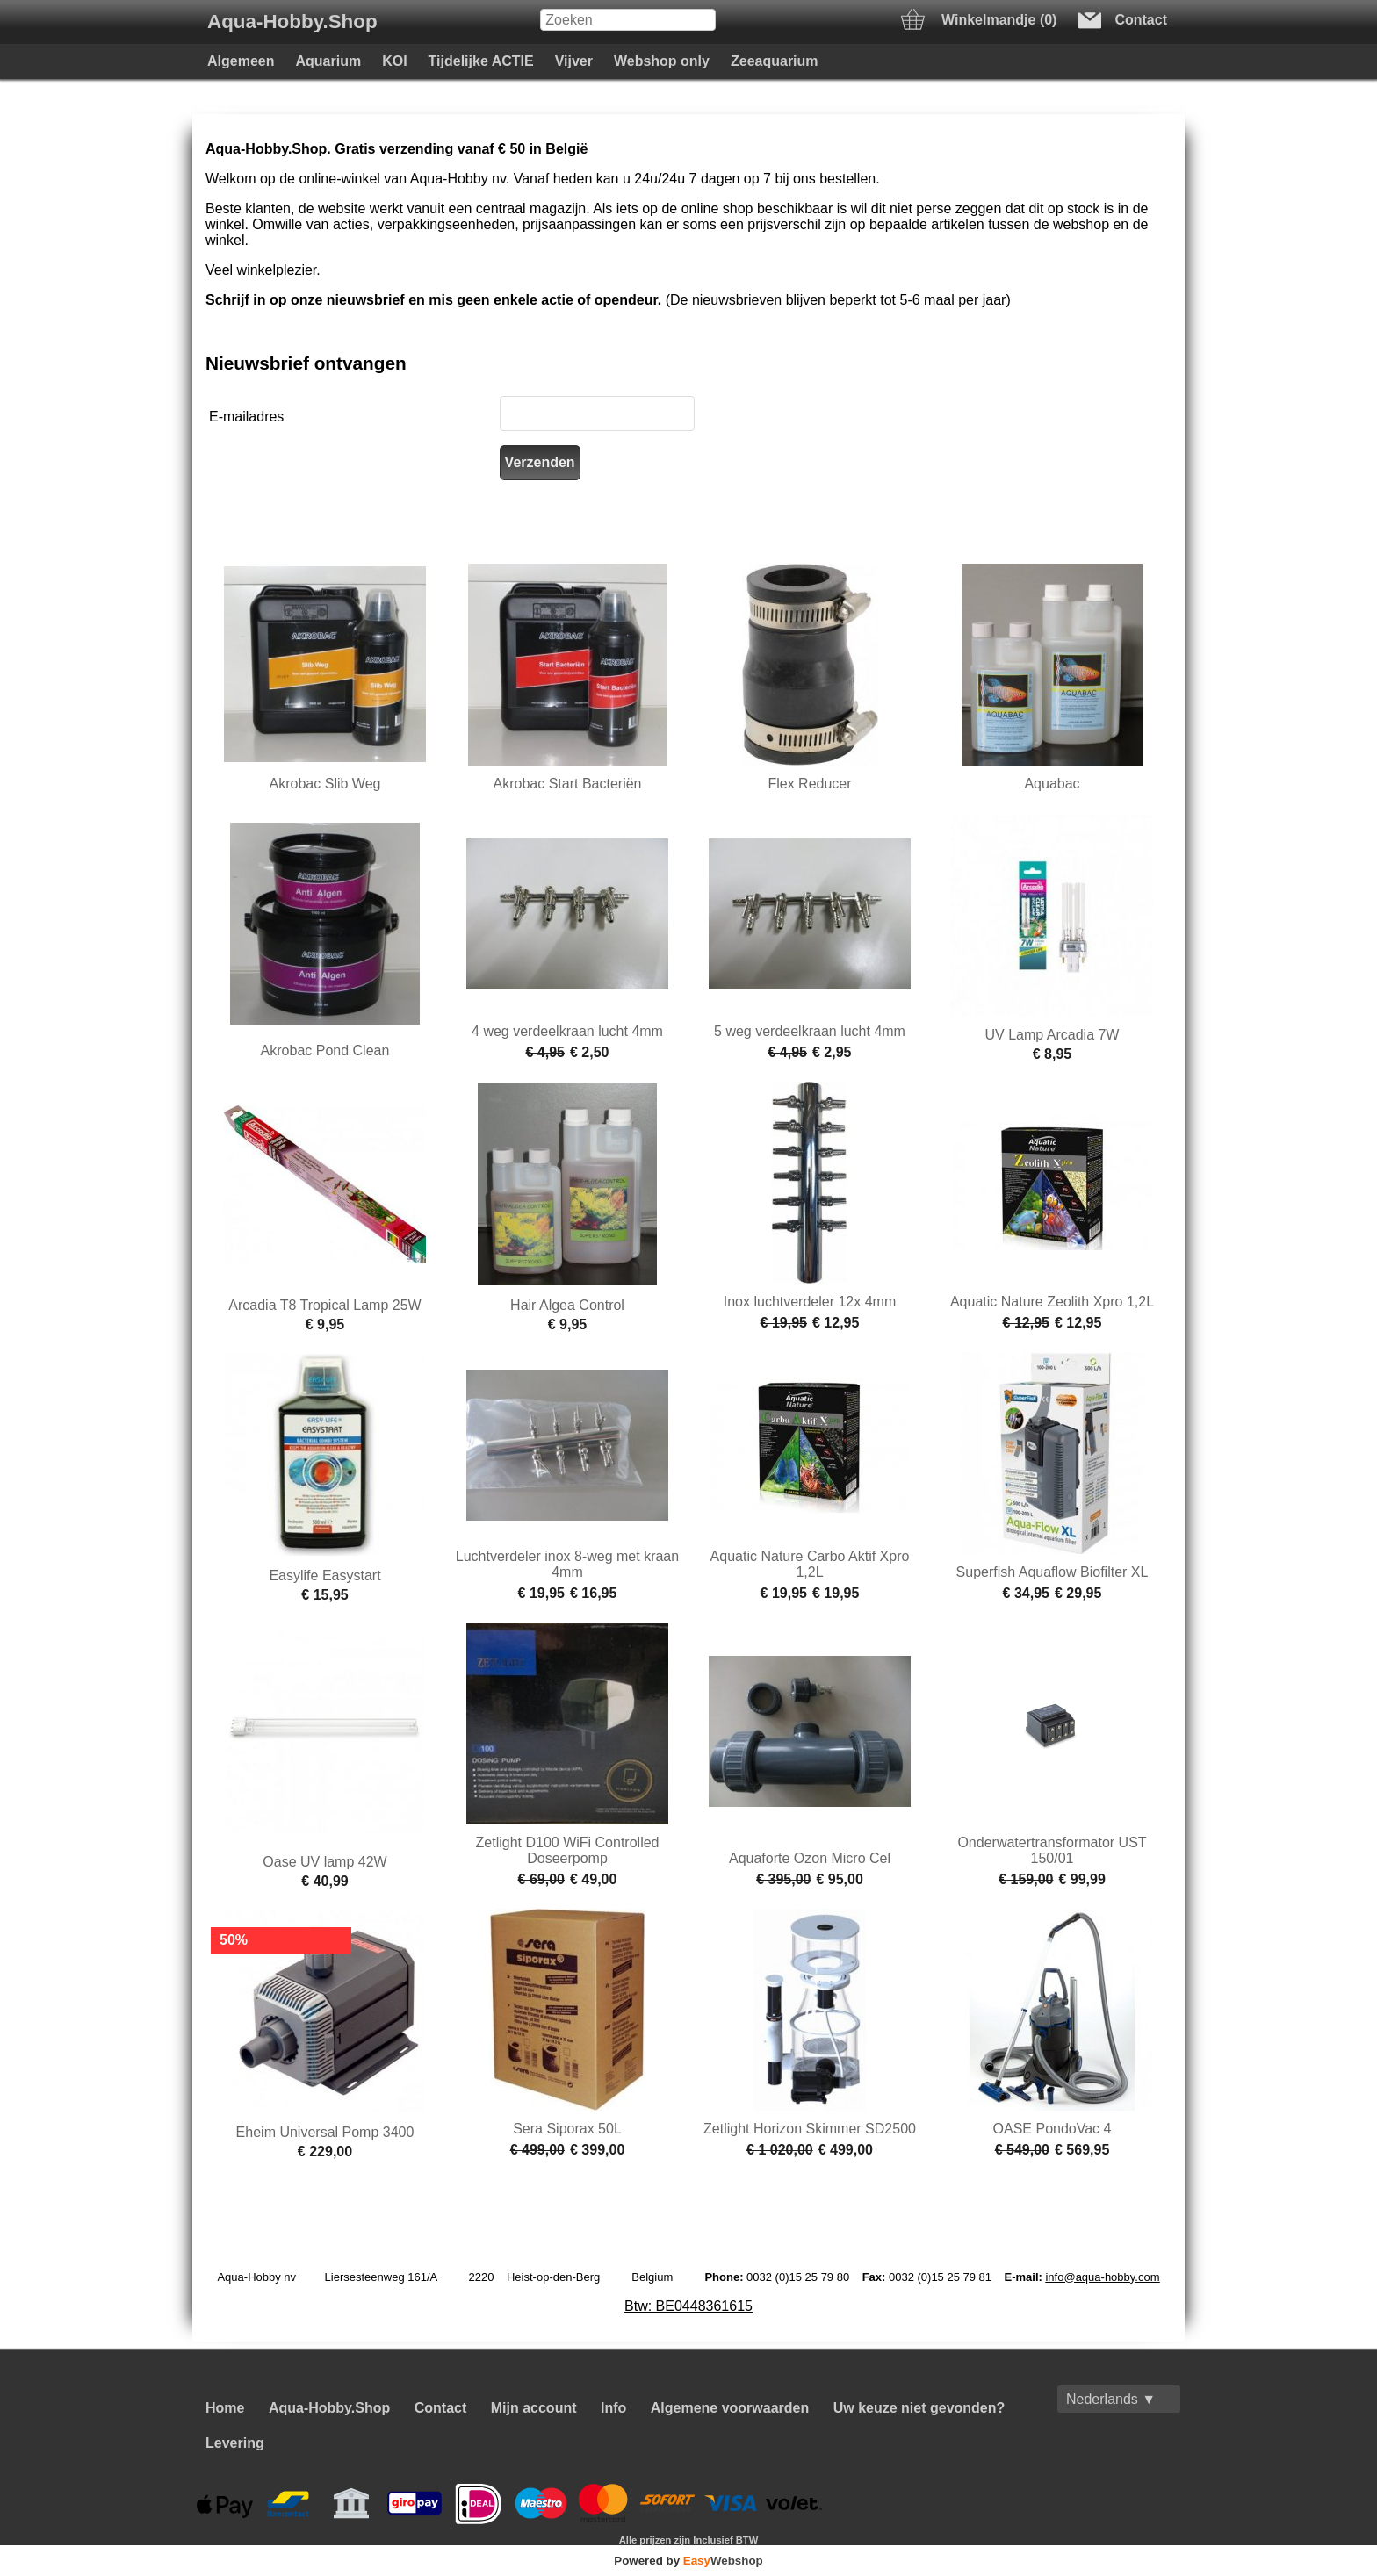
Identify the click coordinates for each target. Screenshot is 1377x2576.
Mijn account (534, 2407)
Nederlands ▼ (1111, 2399)
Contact (441, 2407)
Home (224, 2407)
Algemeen (240, 61)
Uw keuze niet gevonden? (919, 2407)
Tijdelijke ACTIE (481, 61)
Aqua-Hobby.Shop (292, 21)
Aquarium (328, 61)
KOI (394, 61)
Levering (234, 2443)
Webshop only (662, 61)
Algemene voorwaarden (730, 2407)
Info (613, 2407)
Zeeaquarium (774, 61)
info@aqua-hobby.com (1102, 2277)
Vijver (574, 61)
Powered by (688, 2560)
